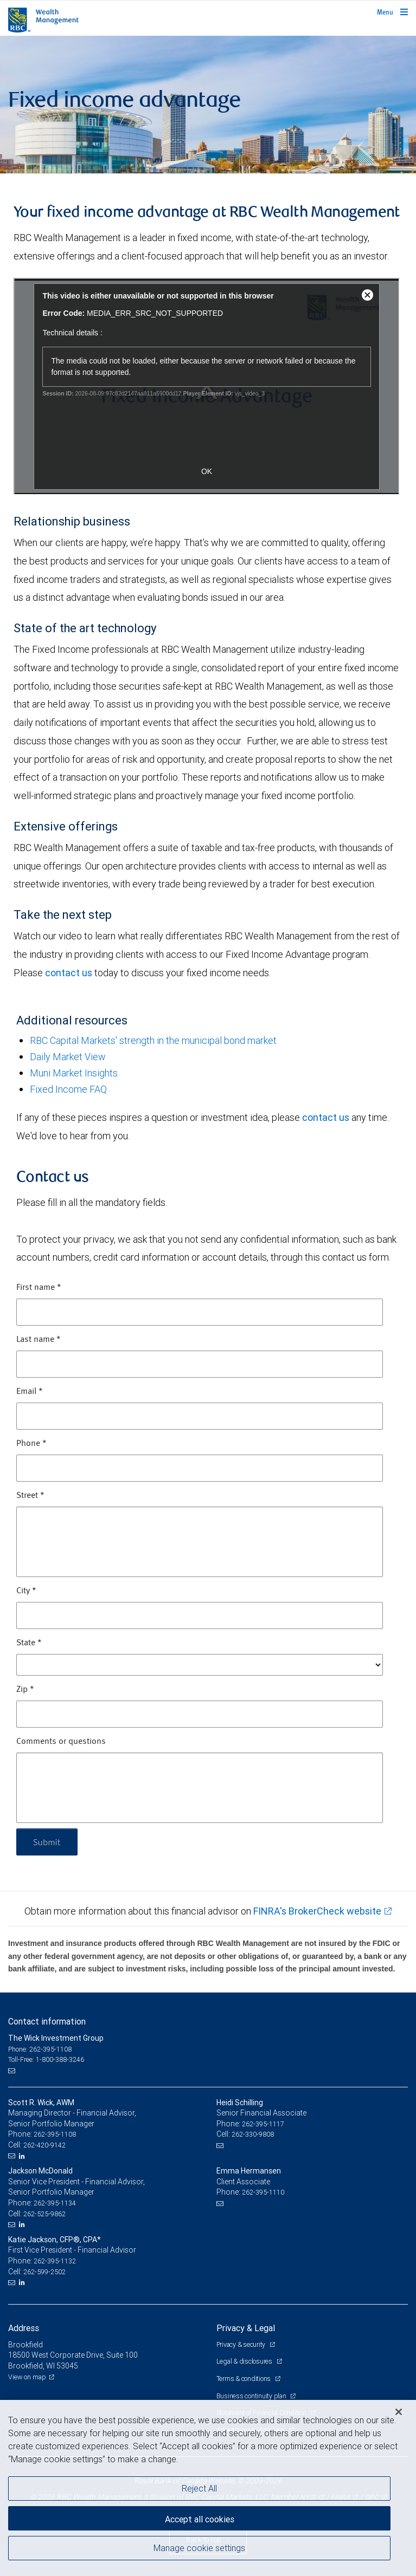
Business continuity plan (252, 2395)
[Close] (399, 2412)
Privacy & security (241, 2344)
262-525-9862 (44, 2213)
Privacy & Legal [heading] (245, 2327)
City (26, 1591)
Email (29, 1391)
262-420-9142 (44, 2145)
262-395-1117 (263, 2124)
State (29, 1643)
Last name (38, 1339)
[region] (208, 2488)
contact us (68, 972)
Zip (25, 1689)
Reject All (199, 2488)
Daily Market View (68, 1056)
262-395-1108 (55, 2134)
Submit (47, 1842)
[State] (199, 1665)
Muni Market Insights (74, 1073)
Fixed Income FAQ (68, 1089)
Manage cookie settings (199, 2547)
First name (38, 1287)
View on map (27, 2377)
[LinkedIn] (23, 2156)
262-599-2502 (44, 2271)
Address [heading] (23, 2327)
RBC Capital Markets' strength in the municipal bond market (153, 1040)
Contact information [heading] (47, 2021)
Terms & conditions (244, 2378)
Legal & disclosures (245, 2361)
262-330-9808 (253, 2134)
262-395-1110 (263, 2192)
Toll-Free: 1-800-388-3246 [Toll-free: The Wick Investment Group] (46, 2059)
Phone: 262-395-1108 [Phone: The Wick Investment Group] (40, 2049)
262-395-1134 (55, 2203)
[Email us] (12, 2070)
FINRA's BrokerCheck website (317, 1911)
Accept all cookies (199, 2519)
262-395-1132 (55, 2261)
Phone (31, 1443)
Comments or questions (61, 1741)
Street (30, 1495)
